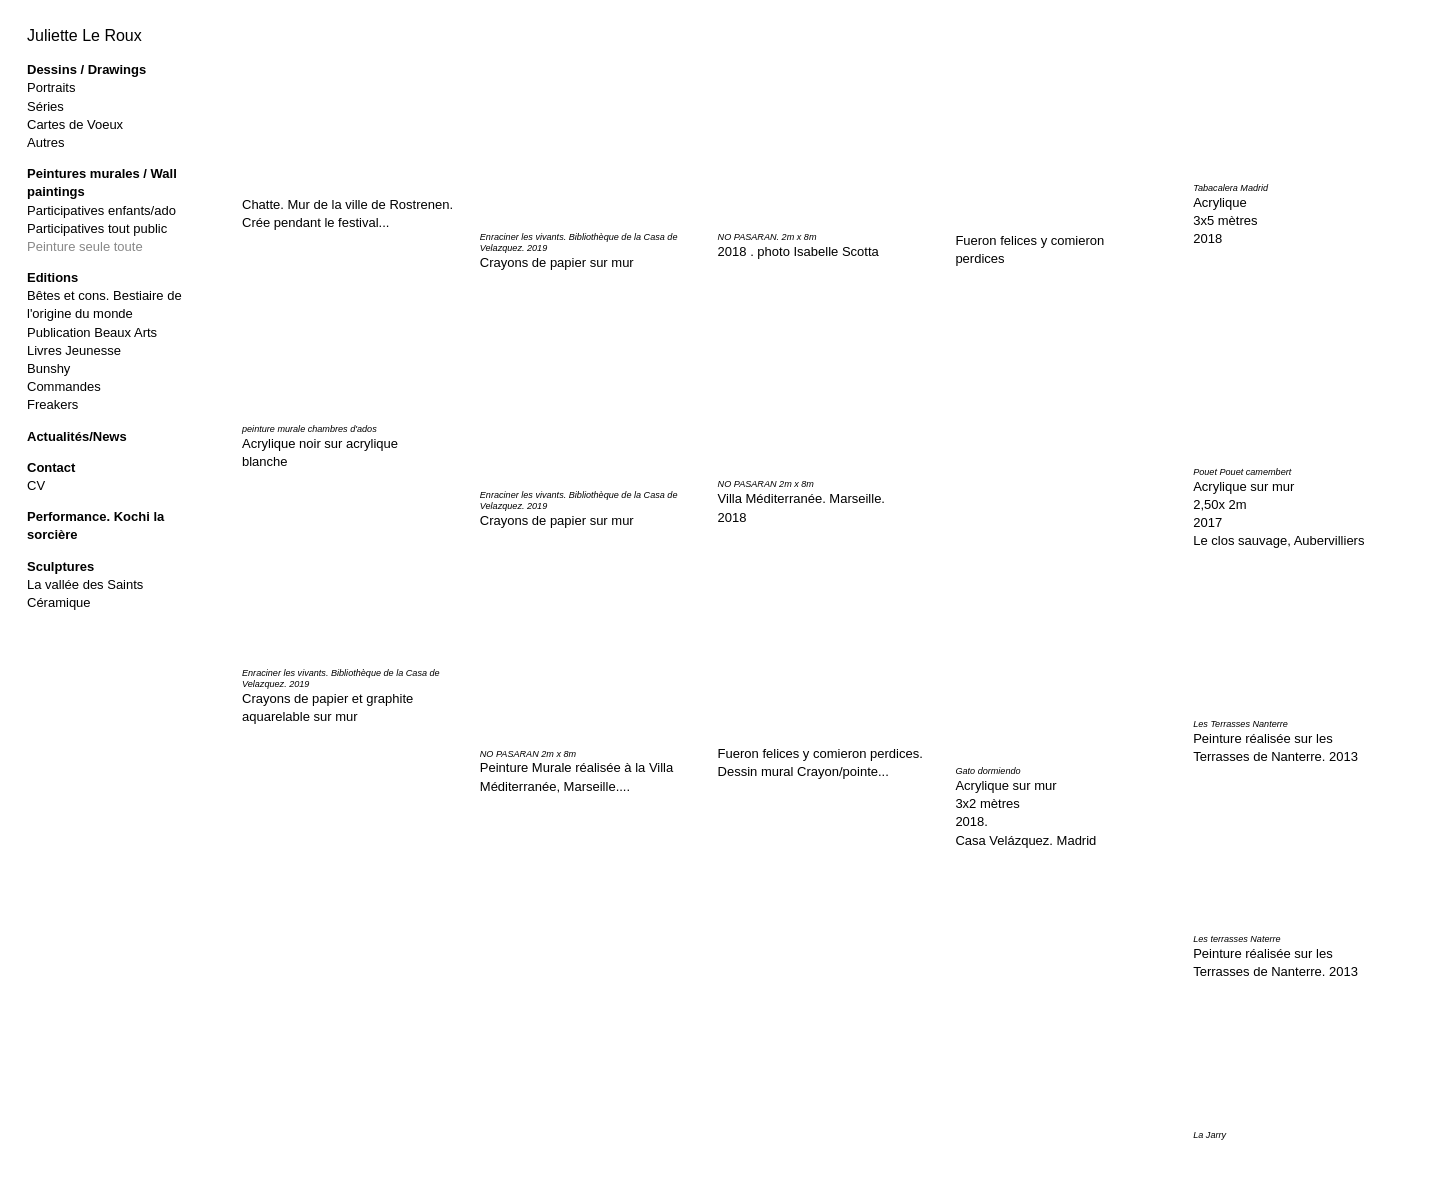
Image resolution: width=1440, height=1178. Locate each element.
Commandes (64, 386)
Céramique (59, 602)
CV (36, 485)
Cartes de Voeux (75, 124)
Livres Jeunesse (74, 350)
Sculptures (60, 566)
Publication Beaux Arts (92, 332)
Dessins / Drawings (86, 69)
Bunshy (48, 368)
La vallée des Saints (85, 584)
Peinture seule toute (85, 246)
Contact (51, 467)
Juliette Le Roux (84, 35)
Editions (52, 277)
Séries (45, 106)
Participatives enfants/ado (101, 210)
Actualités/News (77, 436)
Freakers (52, 404)
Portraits (51, 87)
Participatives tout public (97, 228)
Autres (46, 142)
